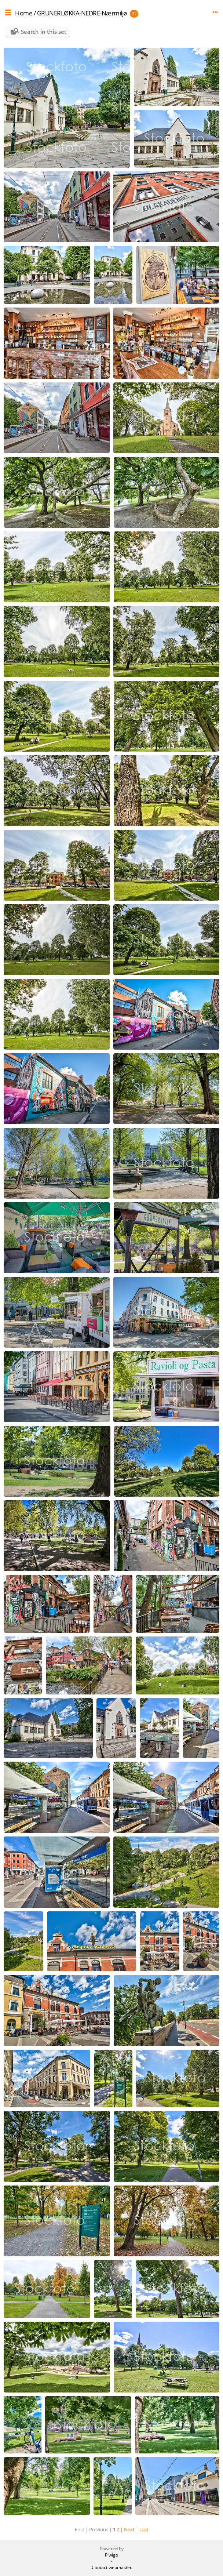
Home (23, 13)
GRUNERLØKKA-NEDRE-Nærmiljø (82, 13)
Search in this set (43, 31)
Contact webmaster (112, 2567)
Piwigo (111, 2555)
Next (129, 2529)
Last (144, 2529)
